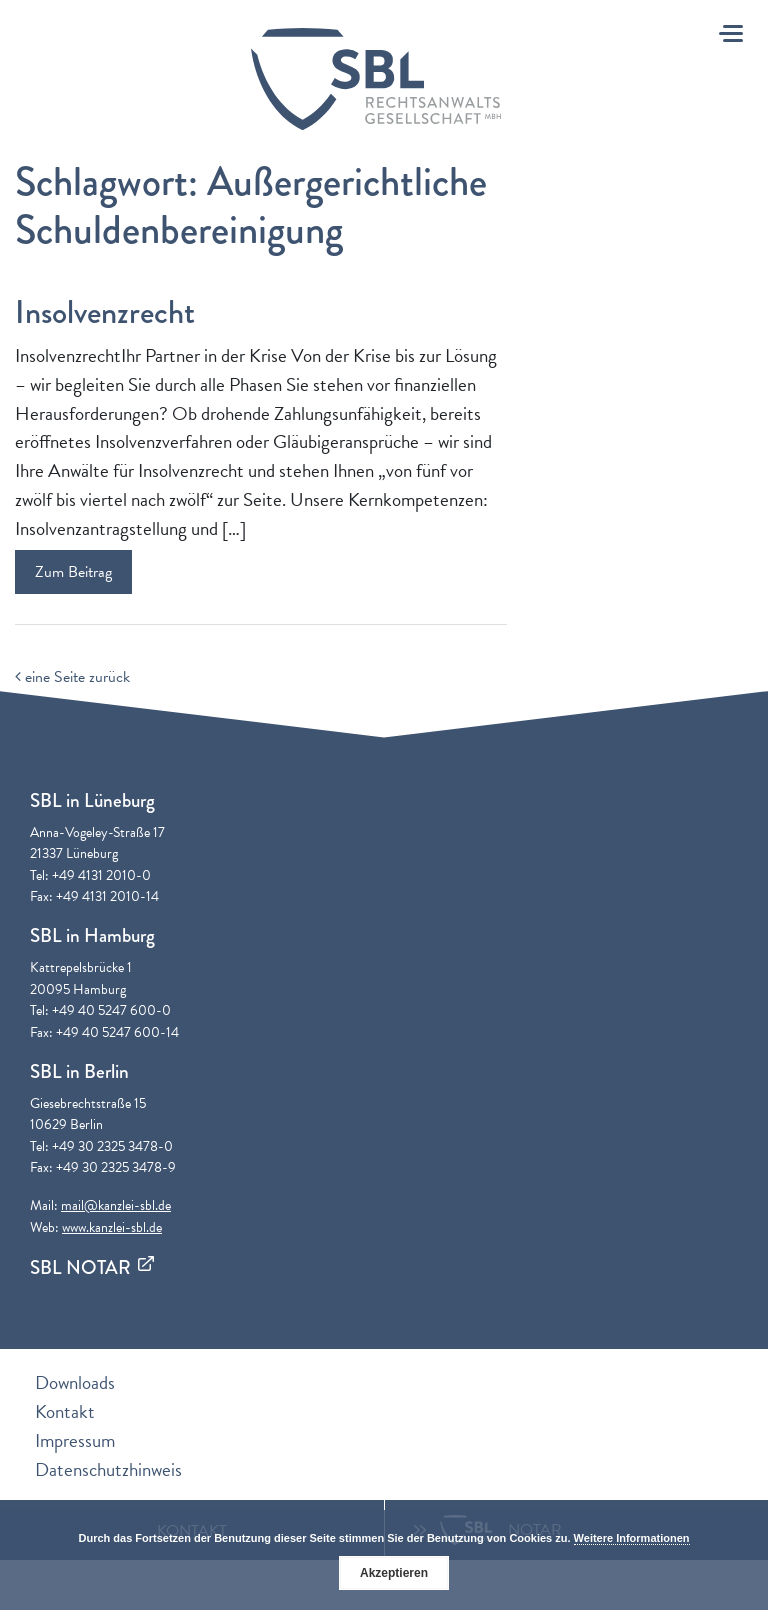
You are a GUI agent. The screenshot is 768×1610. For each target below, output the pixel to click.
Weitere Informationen (632, 1538)
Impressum (75, 1440)
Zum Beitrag (73, 572)
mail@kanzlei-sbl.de (116, 1205)
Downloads (75, 1382)
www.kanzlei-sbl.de (112, 1227)
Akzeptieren (394, 1573)
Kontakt (65, 1411)
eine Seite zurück (72, 677)
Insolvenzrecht (105, 312)
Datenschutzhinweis (108, 1469)
